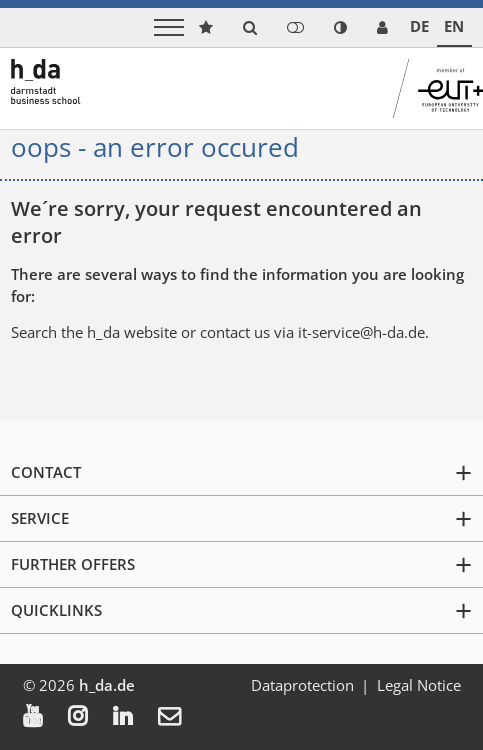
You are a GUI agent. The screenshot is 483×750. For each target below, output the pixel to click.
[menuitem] (45, 718)
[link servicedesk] (382, 27)
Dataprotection (302, 685)
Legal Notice (419, 685)
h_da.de (107, 685)
